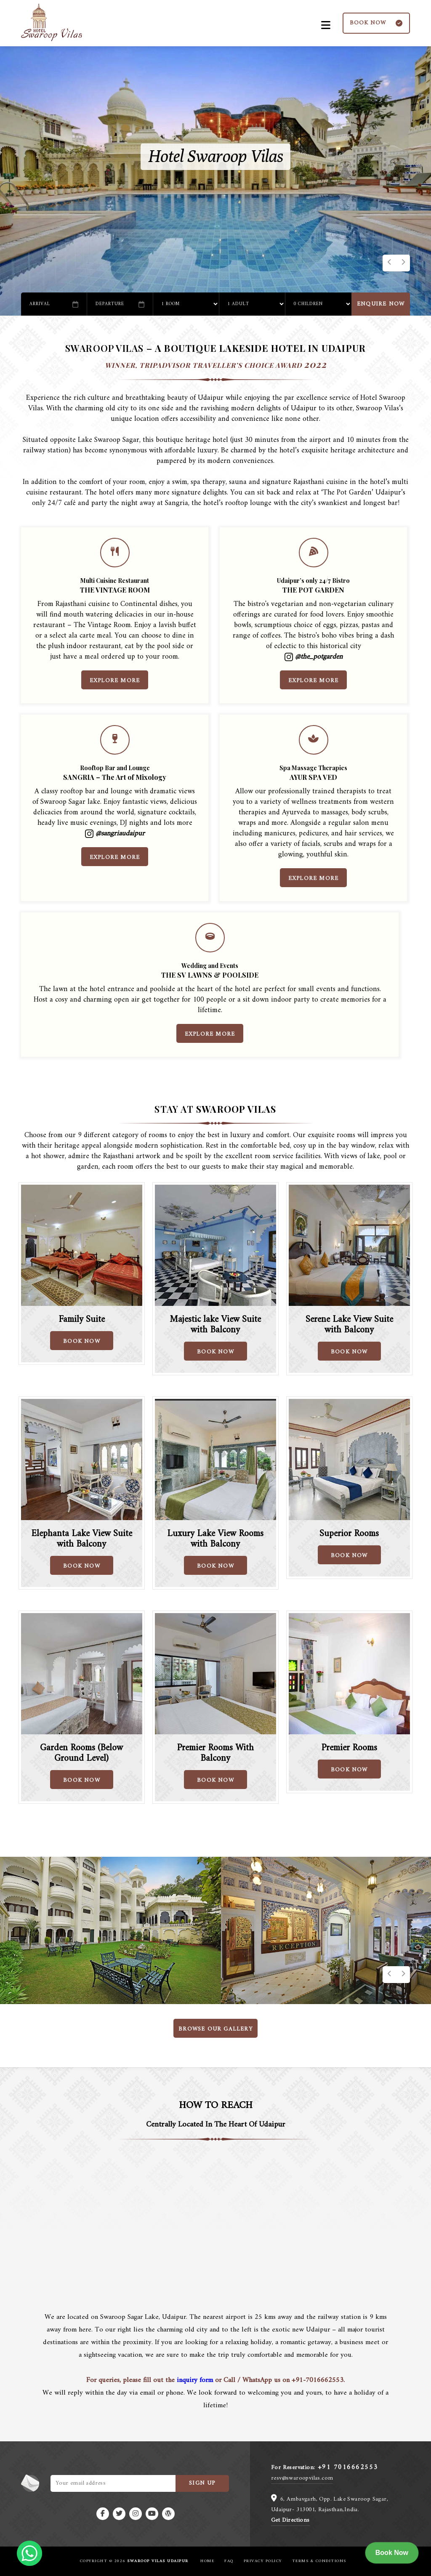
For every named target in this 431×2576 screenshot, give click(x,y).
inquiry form (195, 2380)
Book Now (391, 2552)
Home (207, 2561)
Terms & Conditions (319, 2561)
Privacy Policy (263, 2561)
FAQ (229, 2561)
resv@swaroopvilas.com (302, 2478)
